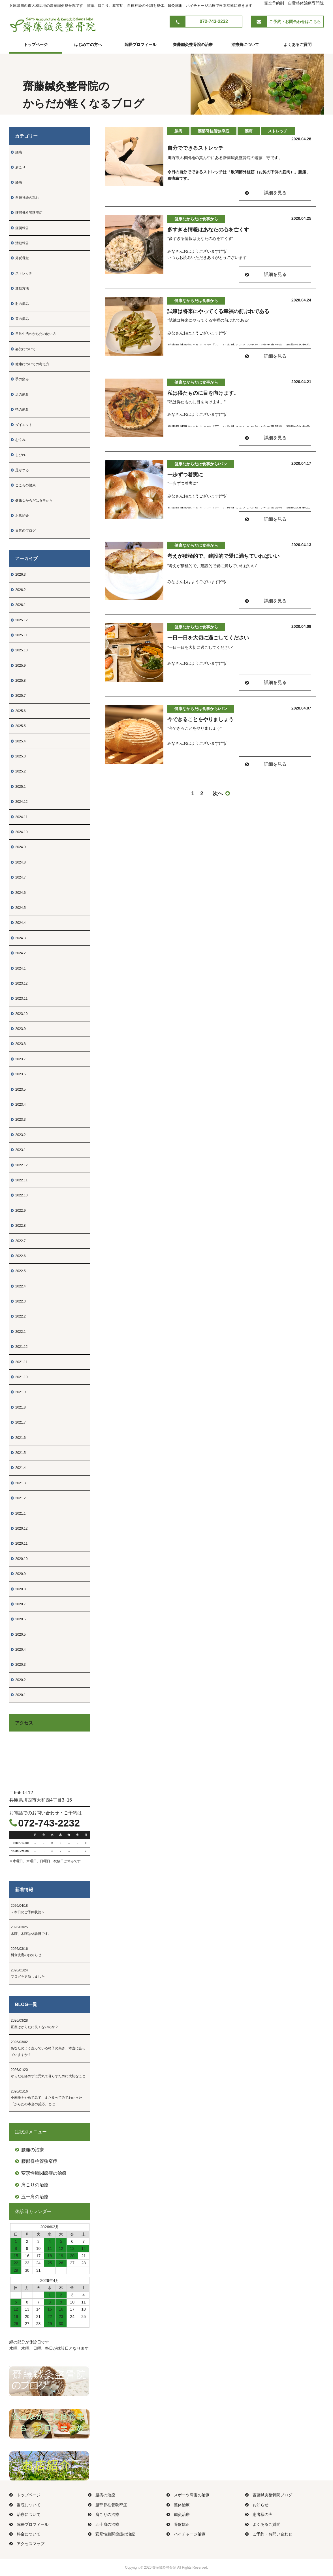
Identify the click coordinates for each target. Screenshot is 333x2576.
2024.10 (19, 832)
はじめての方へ (88, 44)
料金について (24, 2534)
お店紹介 (20, 516)
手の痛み (20, 379)
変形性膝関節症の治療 (41, 2173)
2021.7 (18, 1422)
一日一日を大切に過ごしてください (208, 638)
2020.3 (18, 1665)
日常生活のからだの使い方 (33, 334)
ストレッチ (21, 273)
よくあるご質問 (297, 44)
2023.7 (18, 1059)
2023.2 (18, 1135)
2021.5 (18, 1453)
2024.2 (18, 953)
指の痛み (20, 409)
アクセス (24, 1722)
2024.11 (19, 817)
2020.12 (19, 1528)
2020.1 (18, 1695)
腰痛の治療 (29, 2149)
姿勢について (23, 349)
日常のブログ (23, 531)
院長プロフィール (140, 44)
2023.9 (18, 1029)
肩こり (18, 167)
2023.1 (18, 1150)
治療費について (245, 44)
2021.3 (18, 1483)
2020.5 (18, 1635)
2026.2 (18, 590)
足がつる (20, 470)
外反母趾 (20, 258)
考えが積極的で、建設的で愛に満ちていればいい (223, 556)
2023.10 (19, 1014)
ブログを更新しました (50, 1973)
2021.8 (18, 1407)
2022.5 (18, 1271)
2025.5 (18, 726)
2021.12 (19, 1347)
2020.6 (18, 1619)
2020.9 (18, 1574)
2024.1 (18, 968)
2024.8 (18, 862)
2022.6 (18, 1256)
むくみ (18, 440)
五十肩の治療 (31, 2196)
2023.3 (18, 1120)
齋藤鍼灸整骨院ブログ (268, 2495)
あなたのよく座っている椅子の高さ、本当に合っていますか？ (50, 2048)
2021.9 (18, 1392)
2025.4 (18, 741)
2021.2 (18, 1498)
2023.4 (18, 1105)
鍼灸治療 (178, 2514)
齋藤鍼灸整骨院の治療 (193, 44)
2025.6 (18, 711)
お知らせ (256, 2505)
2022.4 (18, 1286)
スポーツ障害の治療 (188, 2495)
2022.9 (18, 1211)
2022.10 (19, 1195)
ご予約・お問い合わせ (268, 2534)
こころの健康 (23, 485)
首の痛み (20, 319)
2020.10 (19, 1559)
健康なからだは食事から (32, 500)
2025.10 (19, 650)
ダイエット (21, 425)
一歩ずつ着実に (185, 475)
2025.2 (18, 771)
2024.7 (18, 877)
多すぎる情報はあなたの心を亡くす (208, 230)
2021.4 (18, 1468)
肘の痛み (20, 304)
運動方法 (20, 288)
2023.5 (18, 1089)
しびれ (18, 455)
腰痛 (16, 152)
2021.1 (18, 1513)
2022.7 (18, 1241)
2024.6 (18, 893)
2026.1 (18, 605)
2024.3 (18, 938)
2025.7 (18, 696)
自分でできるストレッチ (195, 148)
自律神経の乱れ (25, 198)
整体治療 (178, 2505)
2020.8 (18, 1589)
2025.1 (18, 787)
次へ (221, 793)
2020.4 (18, 1650)
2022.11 (19, 1180)
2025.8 (18, 681)
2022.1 (18, 1332)
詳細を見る (275, 192)
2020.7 (18, 1604)
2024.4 (18, 923)
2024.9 (18, 847)
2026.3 (18, 575)
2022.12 (19, 1165)
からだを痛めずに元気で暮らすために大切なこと (50, 2072)
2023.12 (19, 983)
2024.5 (18, 908)
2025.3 (18, 756)
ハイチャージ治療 (186, 2534)
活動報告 (20, 243)
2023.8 (18, 1044)
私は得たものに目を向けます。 (203, 393)
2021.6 (18, 1438)
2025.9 (18, 666)
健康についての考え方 (30, 364)
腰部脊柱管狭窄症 (26, 213)
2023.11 (19, 998)
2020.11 (19, 1543)
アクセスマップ (26, 2543)
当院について (24, 2505)
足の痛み (20, 394)
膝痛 (16, 182)
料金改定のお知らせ (50, 1951)
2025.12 (19, 620)
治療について (24, 2514)
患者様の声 (258, 2514)
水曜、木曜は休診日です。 (50, 1929)
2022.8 (18, 1226)
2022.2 (18, 1316)
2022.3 (18, 1301)
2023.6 (18, 1074)
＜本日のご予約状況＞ (50, 1908)
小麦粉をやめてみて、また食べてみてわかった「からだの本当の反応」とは (50, 2097)
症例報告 (20, 228)
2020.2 (18, 1680)
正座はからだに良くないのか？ (50, 2023)
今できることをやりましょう (200, 719)
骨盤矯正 (178, 2524)
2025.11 (19, 635)
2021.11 (19, 1362)
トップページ (36, 44)
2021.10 (19, 1377)
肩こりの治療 (31, 2184)
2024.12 (19, 802)
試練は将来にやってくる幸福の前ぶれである (218, 311)
